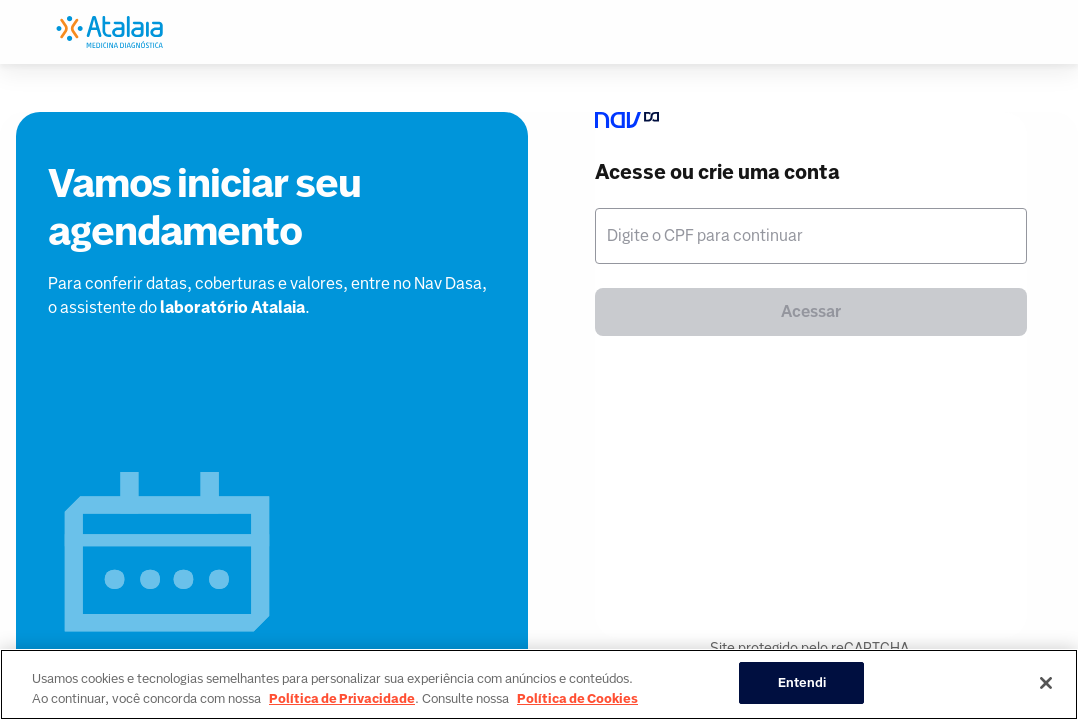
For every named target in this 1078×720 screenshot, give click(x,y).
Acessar (811, 311)
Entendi (802, 682)
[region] (539, 684)
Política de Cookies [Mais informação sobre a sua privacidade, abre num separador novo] (577, 698)
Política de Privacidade (342, 698)
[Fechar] (1046, 683)
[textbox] (811, 236)
